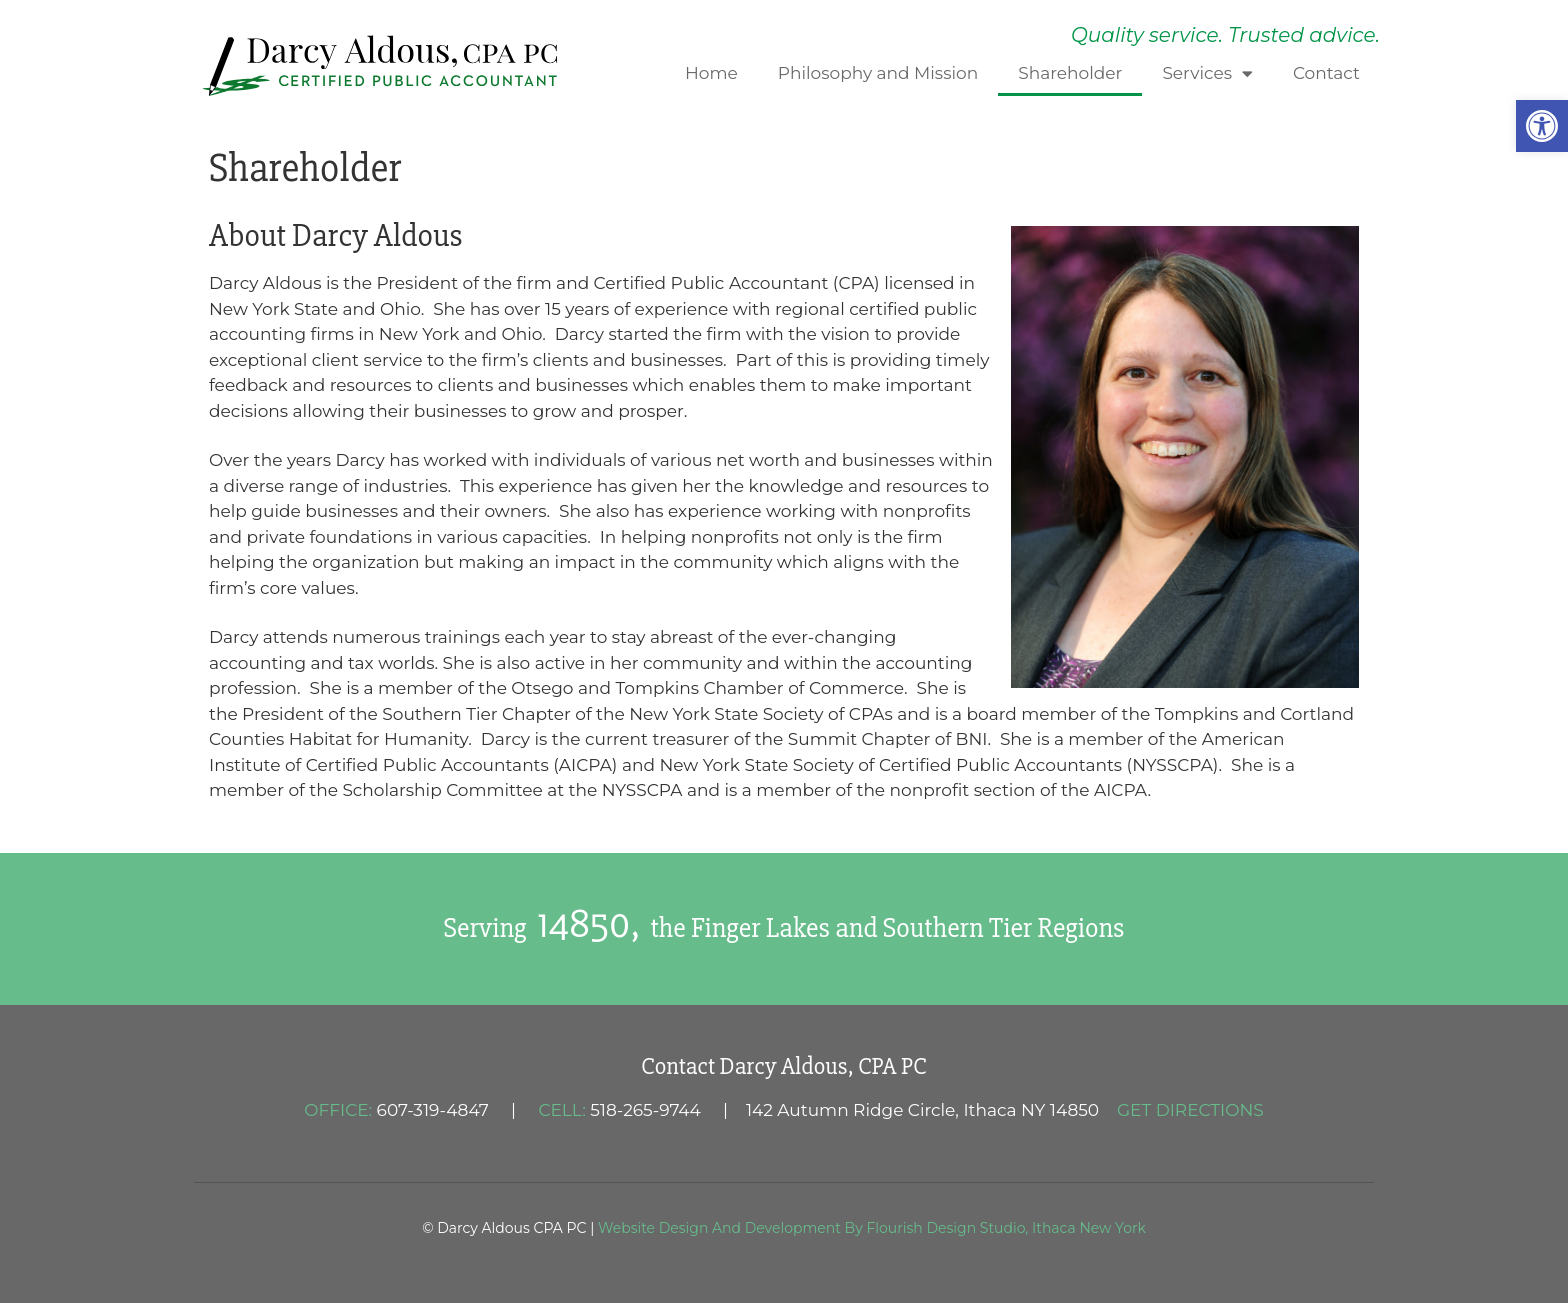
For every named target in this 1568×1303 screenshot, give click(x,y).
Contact (1326, 73)
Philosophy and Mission (878, 73)
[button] (1542, 126)
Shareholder (1070, 73)
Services (1207, 73)
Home (711, 73)
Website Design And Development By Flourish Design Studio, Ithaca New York (872, 1228)
